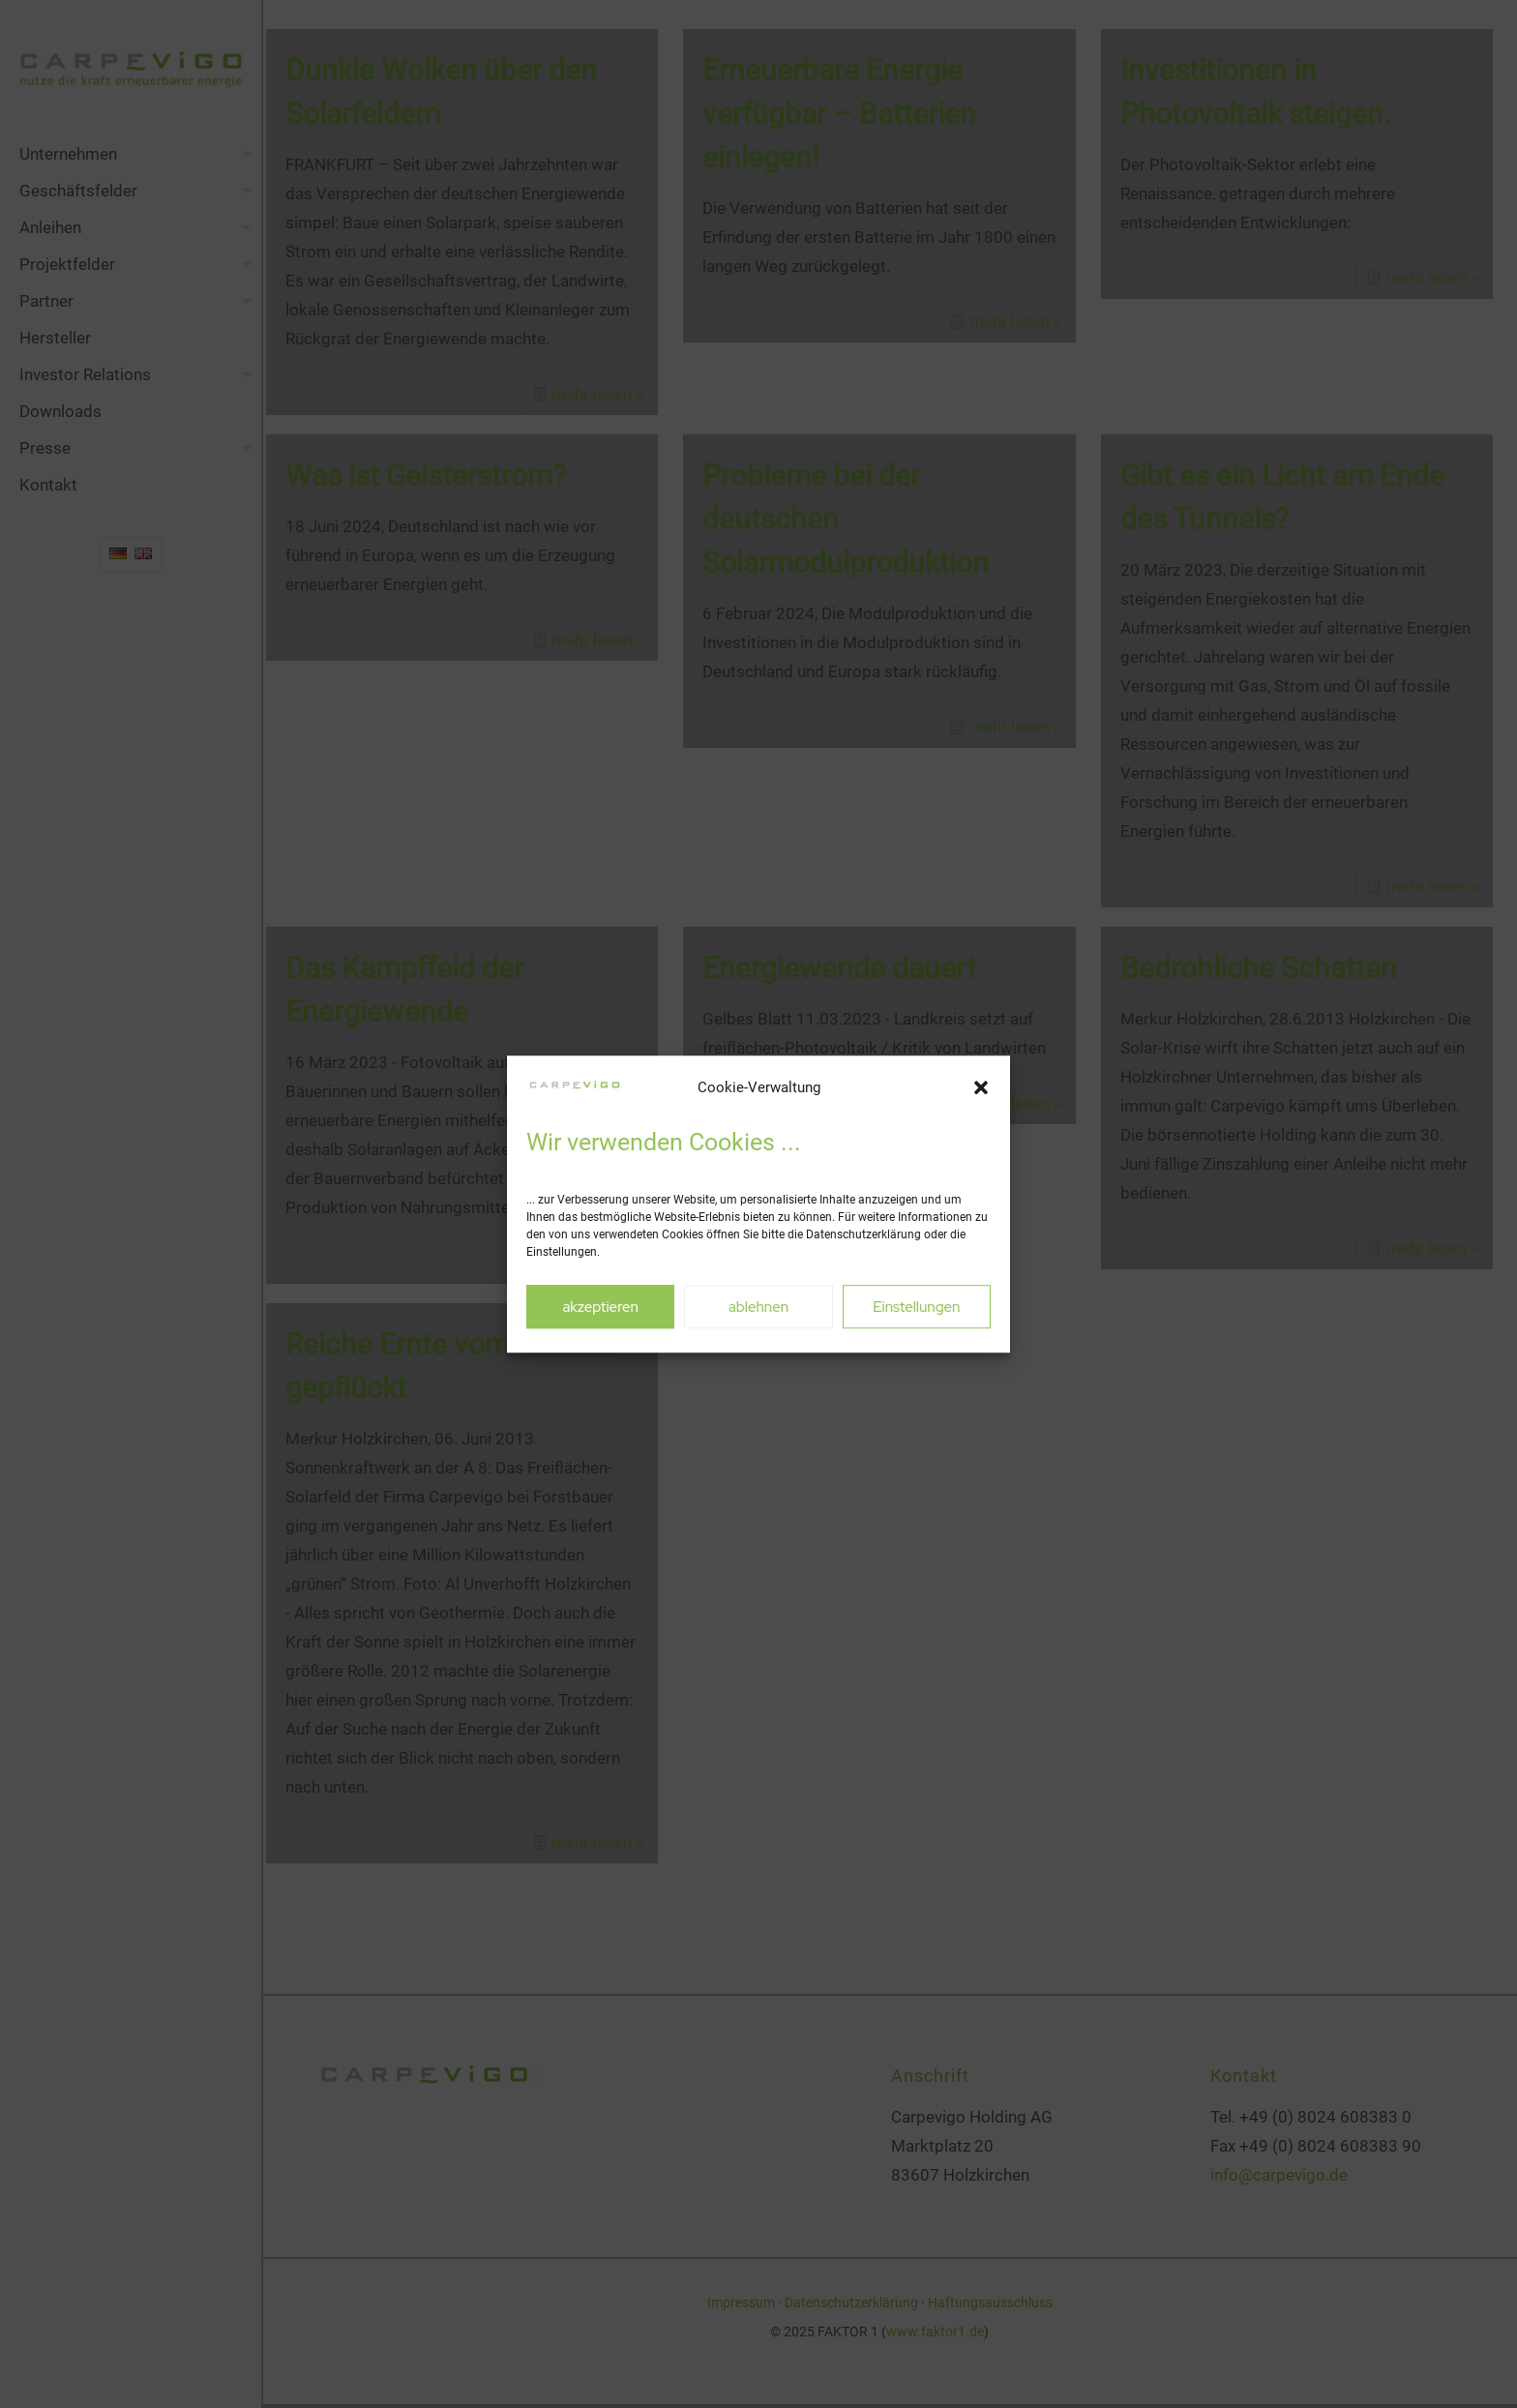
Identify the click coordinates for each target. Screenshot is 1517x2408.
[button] (981, 1088)
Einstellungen (916, 1307)
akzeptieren (600, 1307)
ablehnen (758, 1307)
